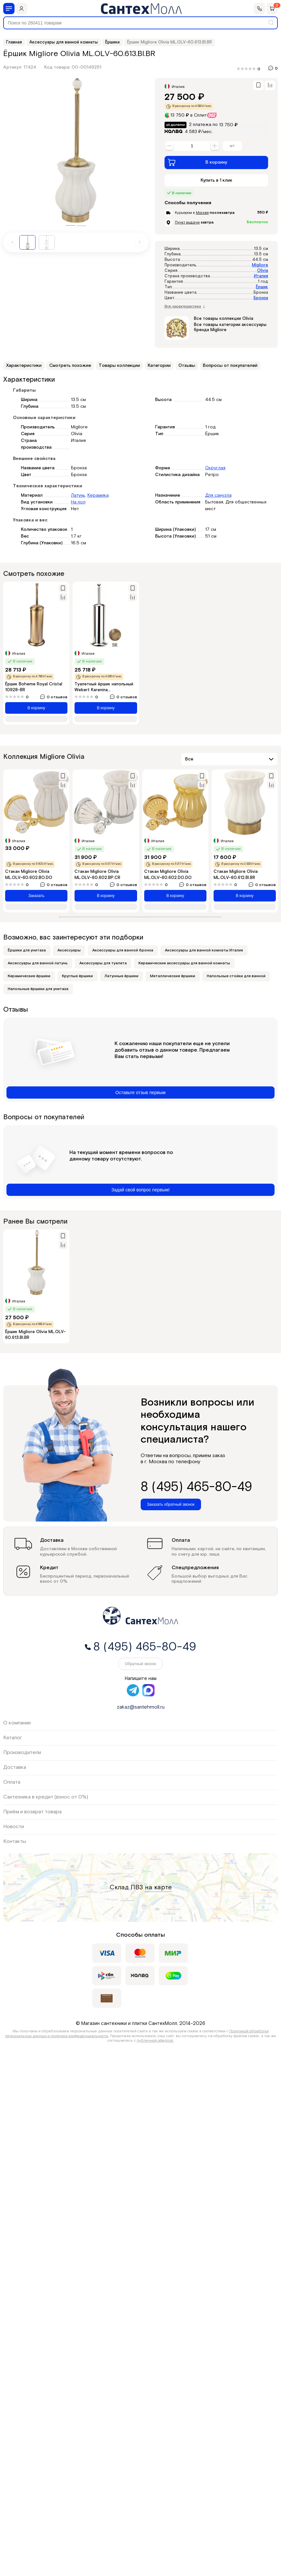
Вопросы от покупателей (230, 365)
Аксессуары (69, 950)
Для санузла (218, 495)
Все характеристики (185, 307)
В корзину (197, 162)
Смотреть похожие (70, 365)
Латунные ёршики (121, 976)
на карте (158, 1887)
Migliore (260, 265)
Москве (202, 212)
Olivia (262, 270)
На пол (78, 502)
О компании (17, 1723)
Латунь (78, 495)
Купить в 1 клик (216, 180)
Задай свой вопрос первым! (140, 1189)
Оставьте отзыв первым (140, 1092)
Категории (159, 365)
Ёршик (262, 287)
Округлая (215, 468)
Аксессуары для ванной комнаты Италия (204, 950)
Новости (13, 1826)
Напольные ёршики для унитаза (38, 989)
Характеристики (24, 365)
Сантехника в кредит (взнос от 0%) (45, 1797)
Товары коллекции (119, 365)
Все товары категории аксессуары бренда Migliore (230, 327)
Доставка (14, 1767)
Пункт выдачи (187, 222)
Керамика (98, 495)
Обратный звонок (140, 1664)
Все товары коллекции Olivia (223, 318)
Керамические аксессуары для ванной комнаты (184, 963)
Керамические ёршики (29, 976)
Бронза (261, 298)
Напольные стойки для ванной (236, 976)
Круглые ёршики (77, 976)
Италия (261, 276)
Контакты (14, 1841)
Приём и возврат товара (32, 1811)
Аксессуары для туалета (103, 963)
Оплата (11, 1782)
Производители (22, 1752)
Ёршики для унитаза (27, 950)
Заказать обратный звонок (171, 1504)
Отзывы (186, 365)
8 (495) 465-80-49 (196, 1487)
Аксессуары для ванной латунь (38, 963)
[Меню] (9, 8)
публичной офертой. (155, 2040)
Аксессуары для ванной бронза (122, 950)
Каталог (12, 1737)
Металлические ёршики (172, 976)
